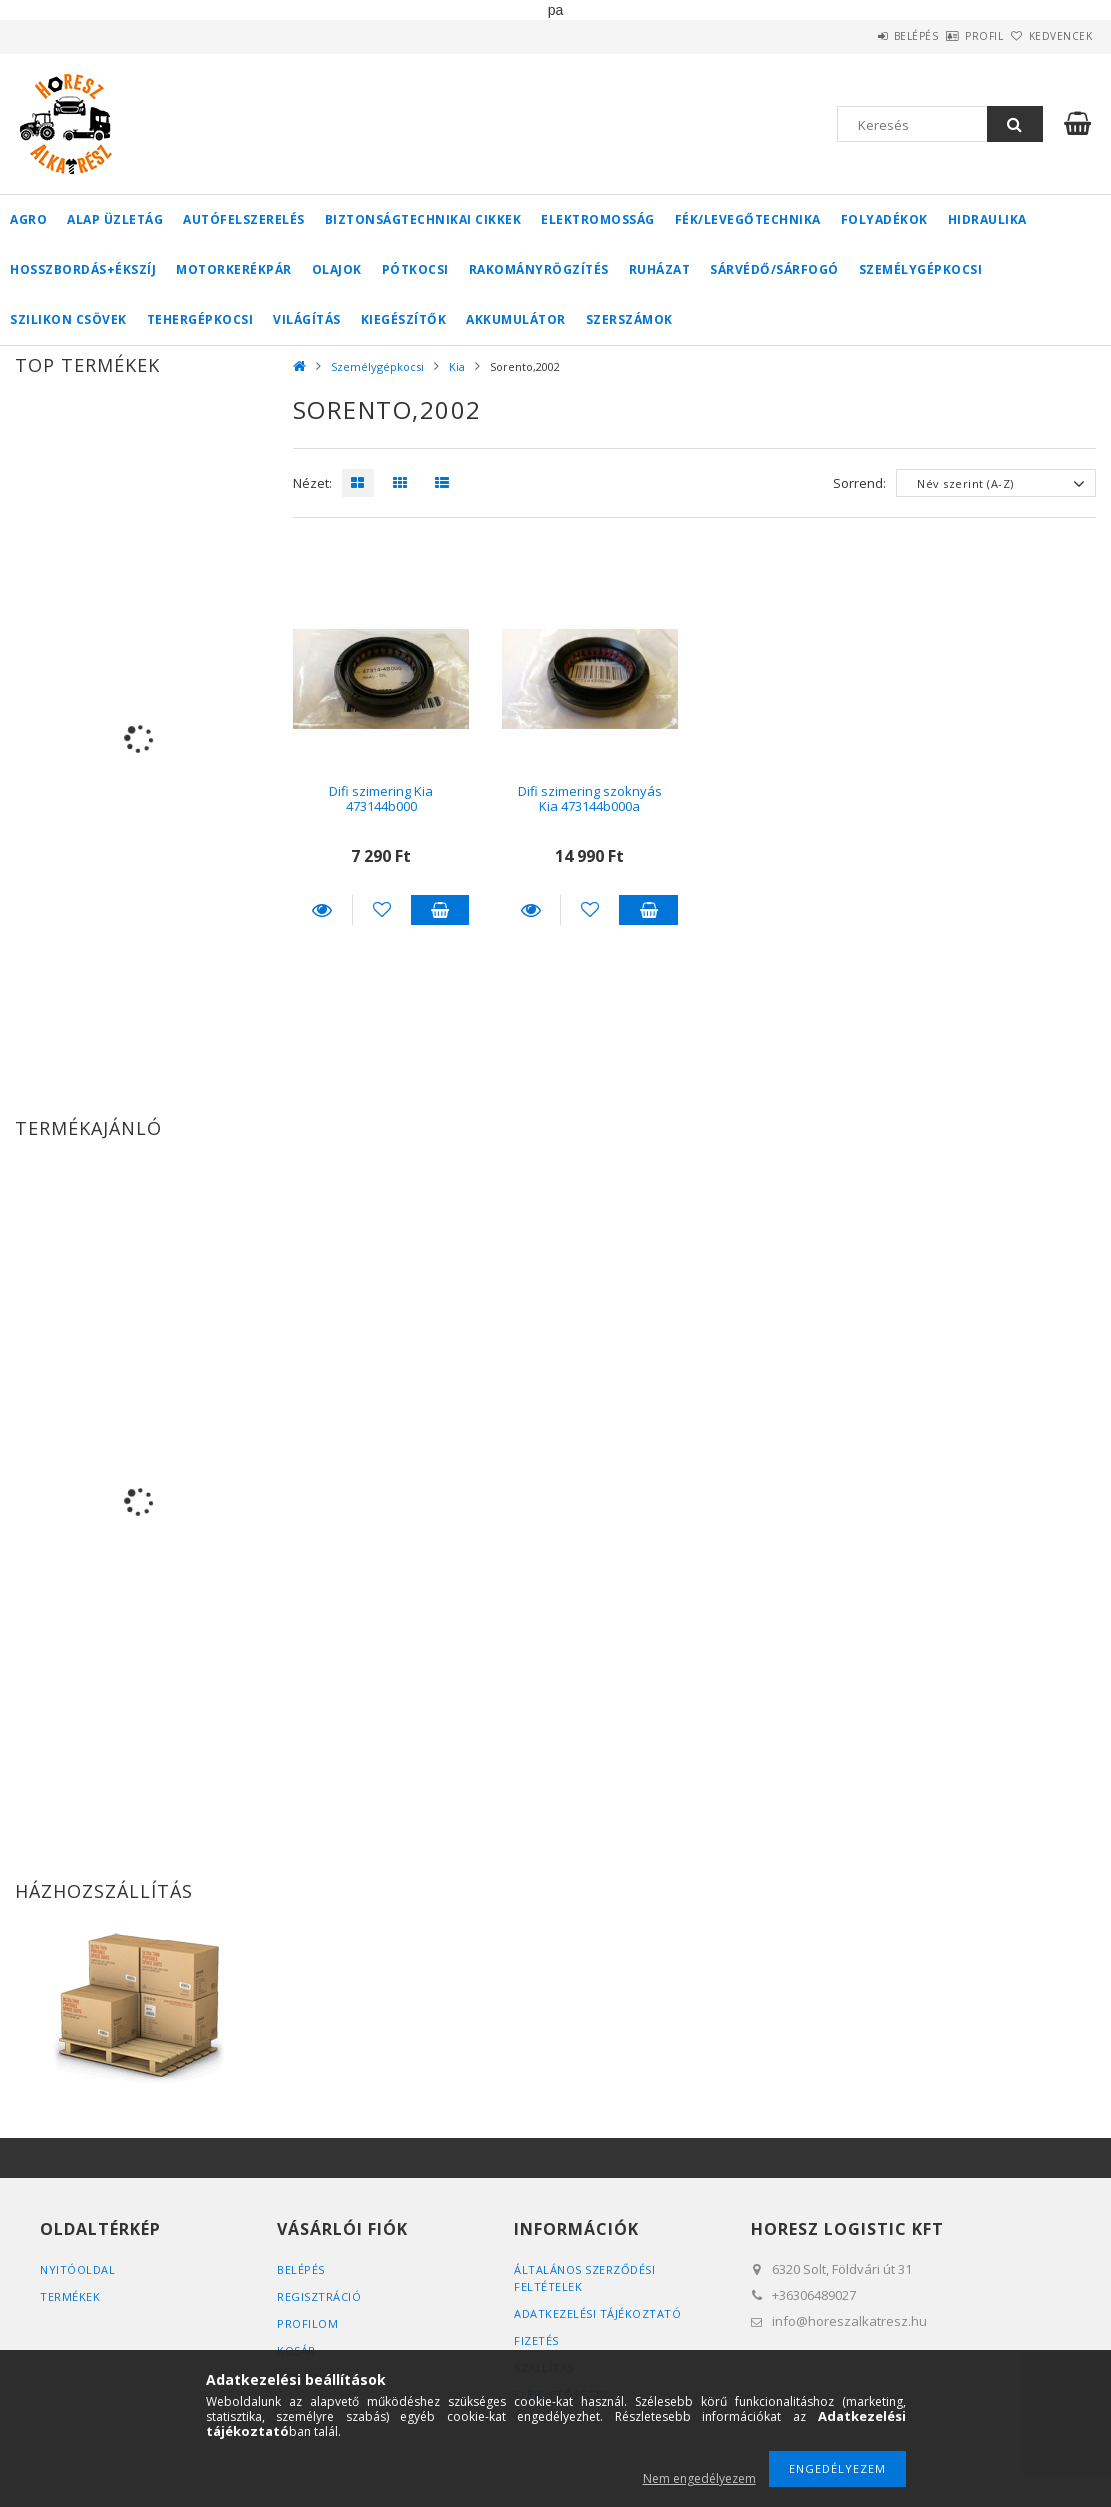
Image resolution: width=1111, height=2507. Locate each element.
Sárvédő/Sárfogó (774, 269)
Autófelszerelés (244, 219)
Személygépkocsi (921, 269)
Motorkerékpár (234, 269)
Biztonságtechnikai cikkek (423, 219)
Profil (951, 36)
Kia (457, 366)
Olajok (337, 269)
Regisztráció (319, 2296)
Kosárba (440, 910)
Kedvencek (1049, 36)
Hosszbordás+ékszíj (83, 269)
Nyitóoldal (77, 2269)
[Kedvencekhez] (382, 910)
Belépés (860, 36)
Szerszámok (629, 319)
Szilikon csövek (68, 319)
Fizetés (536, 2340)
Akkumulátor (516, 319)
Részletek (322, 910)
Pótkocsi (415, 269)
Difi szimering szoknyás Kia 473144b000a (590, 798)
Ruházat (660, 269)
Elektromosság (598, 219)
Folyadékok (884, 219)
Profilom (307, 2323)
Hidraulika (987, 219)
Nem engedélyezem (699, 2478)
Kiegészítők (404, 319)
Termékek (70, 2296)
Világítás (307, 319)
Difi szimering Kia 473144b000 (381, 798)
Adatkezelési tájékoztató (597, 2313)
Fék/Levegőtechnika (748, 219)
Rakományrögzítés (539, 269)
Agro (28, 219)
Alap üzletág (115, 219)
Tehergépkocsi (200, 319)
